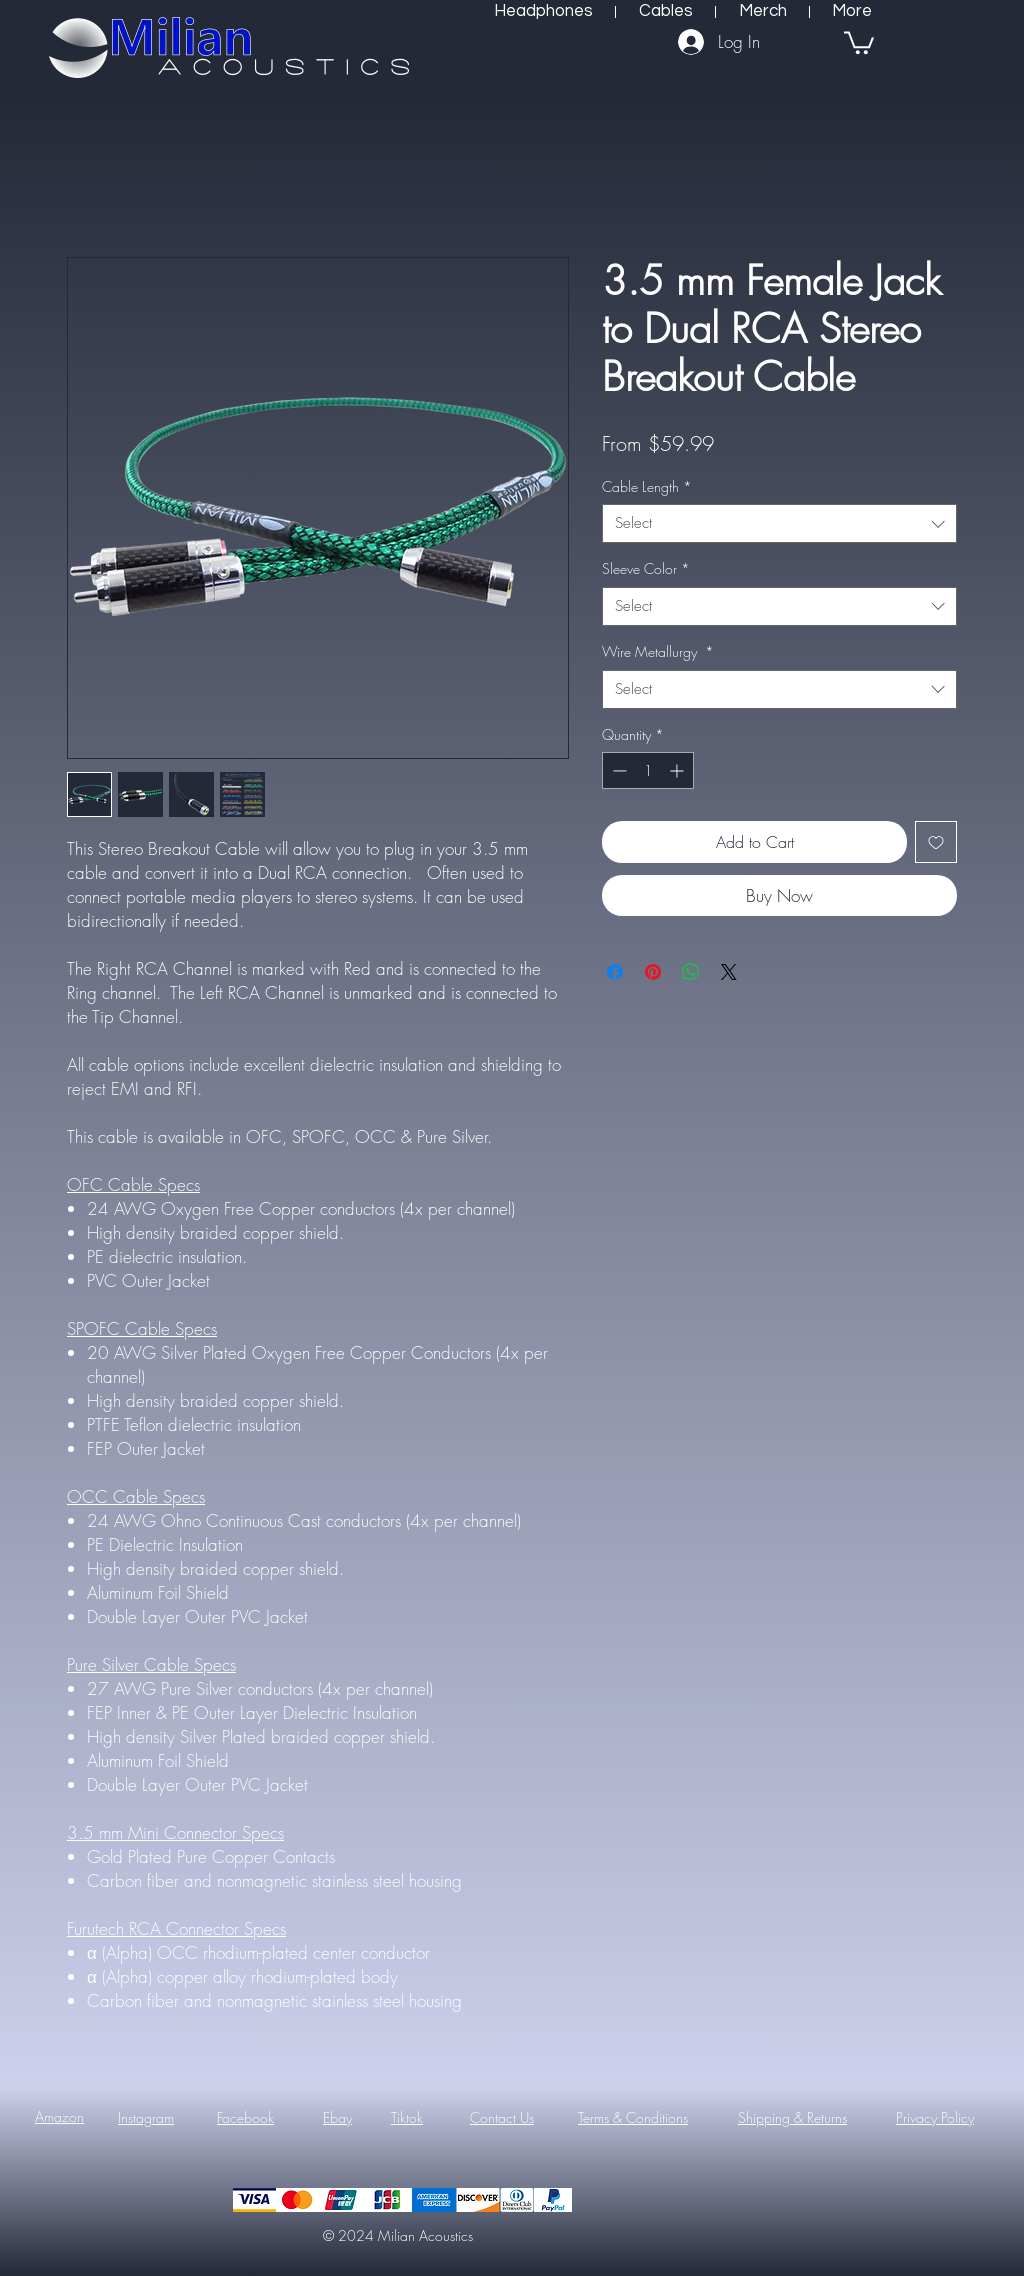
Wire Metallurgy (658, 651)
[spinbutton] (648, 770)
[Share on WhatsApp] (691, 972)
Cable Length (647, 486)
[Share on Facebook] (615, 972)
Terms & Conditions (633, 2117)
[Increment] (678, 770)
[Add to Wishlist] (936, 842)
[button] (859, 41)
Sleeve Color (646, 568)
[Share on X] (729, 972)
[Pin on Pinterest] (653, 972)
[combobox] (779, 523)
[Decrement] (617, 770)
